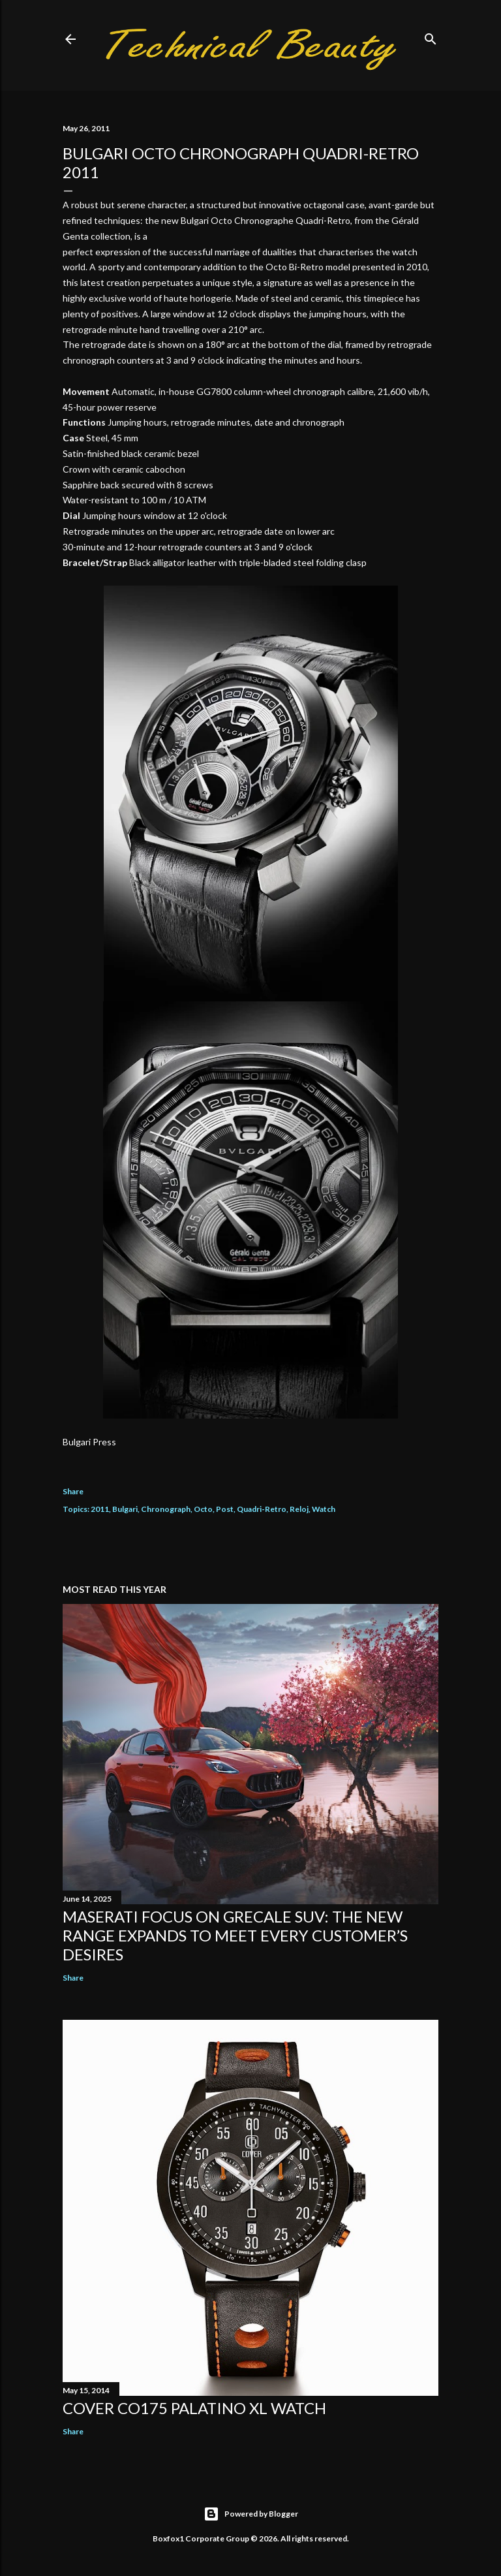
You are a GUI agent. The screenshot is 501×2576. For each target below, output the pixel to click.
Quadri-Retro (261, 1509)
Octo (203, 1509)
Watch (323, 1509)
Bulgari (125, 1509)
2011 (100, 1509)
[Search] (430, 36)
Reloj (299, 1509)
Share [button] (73, 1491)
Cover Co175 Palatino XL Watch (194, 2407)
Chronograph (165, 1509)
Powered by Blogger (251, 2514)
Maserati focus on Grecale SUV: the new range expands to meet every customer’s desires (235, 1935)
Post (225, 1509)
